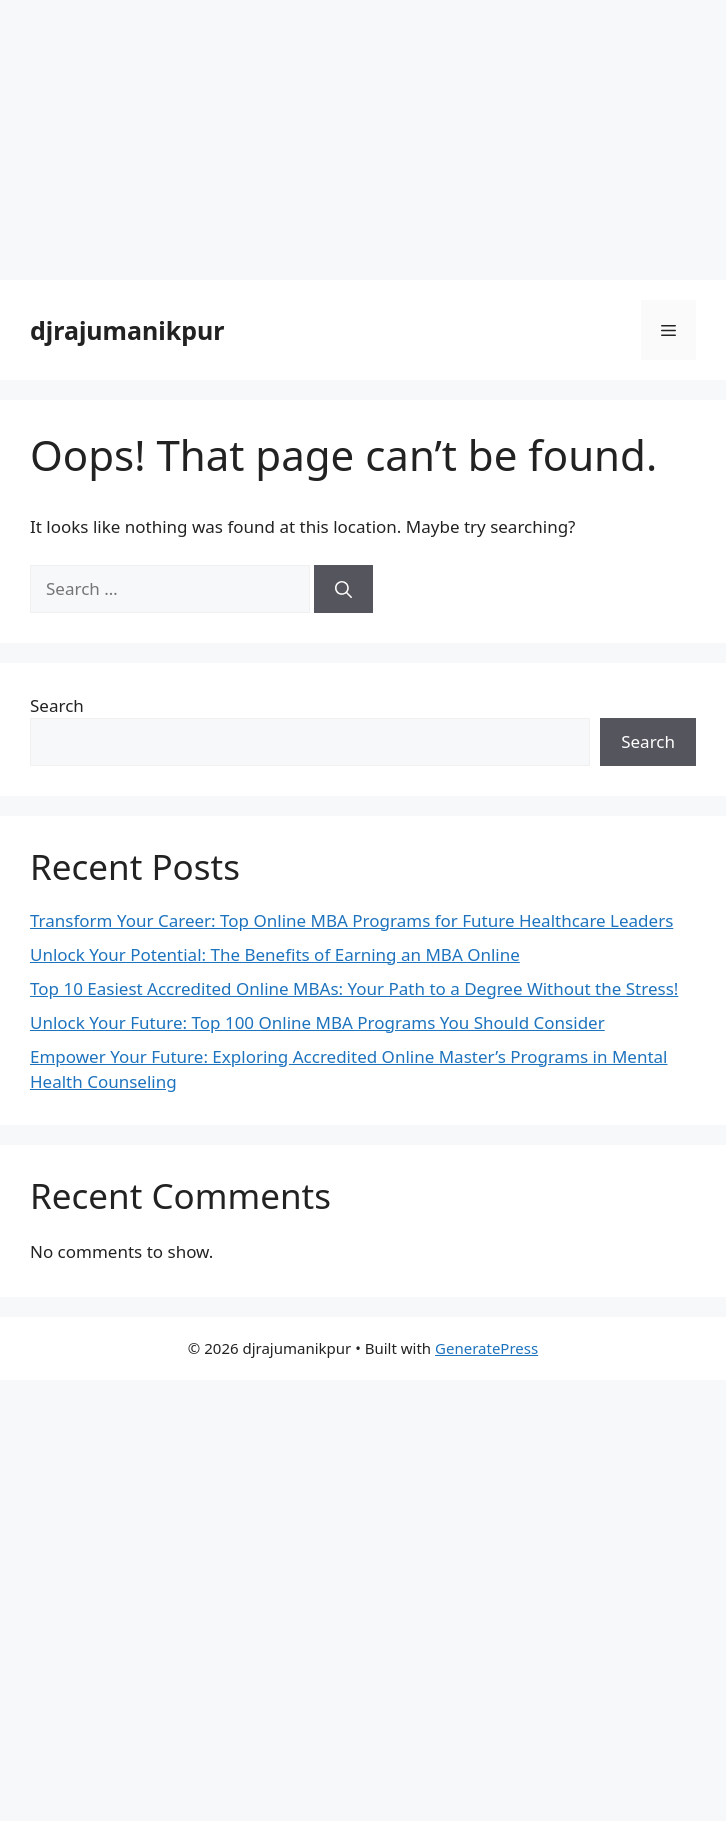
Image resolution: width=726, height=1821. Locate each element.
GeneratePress (486, 1348)
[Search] (343, 589)
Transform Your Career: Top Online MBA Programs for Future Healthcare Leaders (351, 920)
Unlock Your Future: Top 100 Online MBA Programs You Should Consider (317, 1022)
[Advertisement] (363, 140)
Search (57, 705)
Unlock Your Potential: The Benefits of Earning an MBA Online (275, 954)
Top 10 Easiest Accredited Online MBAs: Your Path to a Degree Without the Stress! (354, 988)
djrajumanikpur (127, 330)
